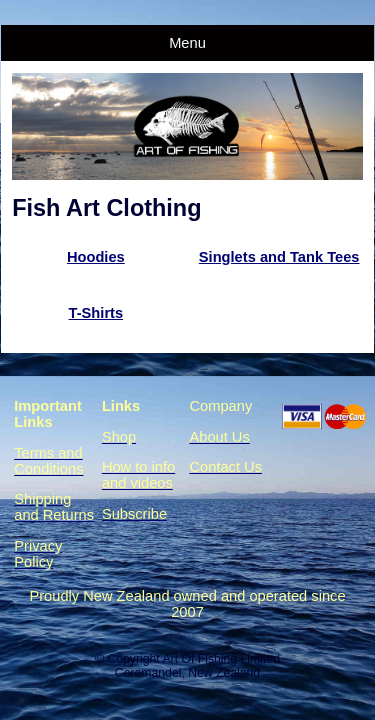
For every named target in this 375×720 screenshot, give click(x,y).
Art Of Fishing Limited (220, 659)
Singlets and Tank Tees (279, 257)
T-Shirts (96, 313)
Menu (187, 43)
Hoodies (96, 257)
